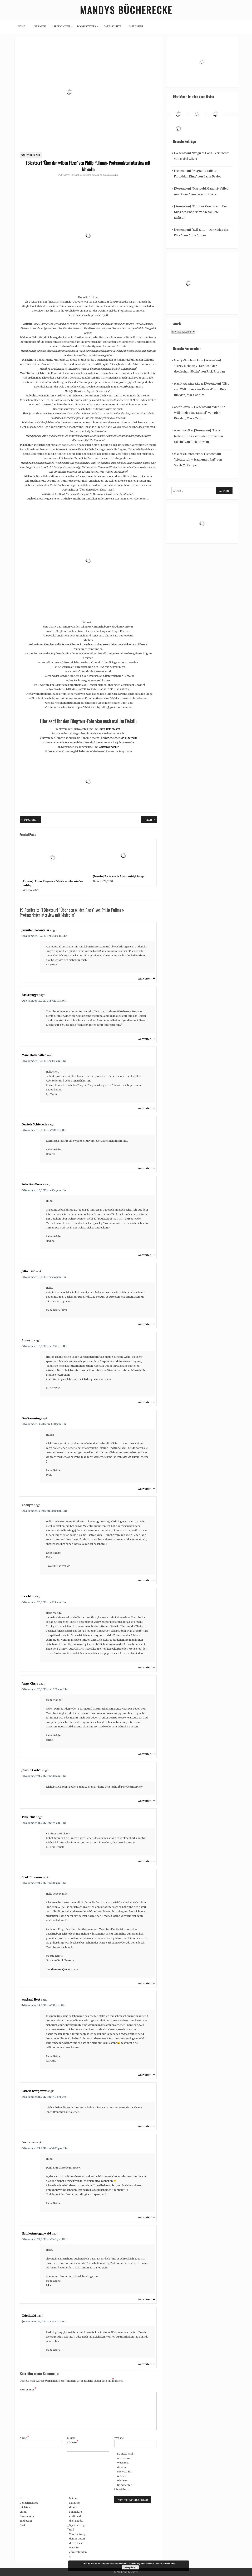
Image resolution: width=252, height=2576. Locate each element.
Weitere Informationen (166, 2564)
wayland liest (31, 1999)
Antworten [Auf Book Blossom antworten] (144, 1983)
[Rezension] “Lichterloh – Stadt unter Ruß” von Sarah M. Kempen (198, 459)
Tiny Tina (28, 1817)
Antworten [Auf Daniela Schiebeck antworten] (144, 1168)
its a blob (28, 1596)
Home (21, 26)
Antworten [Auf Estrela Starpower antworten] (144, 2126)
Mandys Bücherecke (126, 10)
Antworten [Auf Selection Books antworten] (144, 1255)
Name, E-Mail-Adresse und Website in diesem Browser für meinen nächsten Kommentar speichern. (125, 2471)
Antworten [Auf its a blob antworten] (144, 1667)
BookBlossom (65, 1960)
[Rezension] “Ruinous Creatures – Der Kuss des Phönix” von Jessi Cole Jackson (200, 212)
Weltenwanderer (108, 746)
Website (119, 2438)
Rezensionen (61, 26)
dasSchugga (30, 995)
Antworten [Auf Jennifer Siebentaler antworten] (144, 978)
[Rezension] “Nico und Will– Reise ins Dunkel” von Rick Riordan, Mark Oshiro (201, 389)
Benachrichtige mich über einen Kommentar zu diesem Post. (28, 2512)
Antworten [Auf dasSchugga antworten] (144, 1038)
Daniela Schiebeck (34, 1124)
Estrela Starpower (34, 2091)
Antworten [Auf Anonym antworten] (144, 1402)
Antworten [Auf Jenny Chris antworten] (144, 1754)
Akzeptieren (130, 2567)
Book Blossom (32, 1877)
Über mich (39, 26)
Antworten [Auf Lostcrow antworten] (144, 2217)
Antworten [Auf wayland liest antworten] (144, 2074)
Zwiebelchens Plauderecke (121, 737)
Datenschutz (112, 26)
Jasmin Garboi (31, 1770)
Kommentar (28, 2389)
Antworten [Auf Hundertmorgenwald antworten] (144, 2299)
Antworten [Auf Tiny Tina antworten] (144, 1861)
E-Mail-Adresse (73, 2440)
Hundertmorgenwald (36, 2233)
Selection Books (33, 1184)
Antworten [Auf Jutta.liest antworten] (144, 1324)
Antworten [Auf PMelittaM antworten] (144, 2364)
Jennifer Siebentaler (35, 930)
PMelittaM (29, 2315)
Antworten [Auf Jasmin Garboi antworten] (144, 1800)
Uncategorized (30, 155)
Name (24, 2438)
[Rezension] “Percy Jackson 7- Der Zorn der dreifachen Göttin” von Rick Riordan (199, 365)
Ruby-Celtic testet (109, 729)
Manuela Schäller (34, 1055)
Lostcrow (28, 2142)
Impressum (136, 26)
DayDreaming (31, 1418)
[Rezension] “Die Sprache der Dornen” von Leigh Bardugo (118, 876)
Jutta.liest (28, 1271)
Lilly (48, 2285)
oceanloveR (182, 407)
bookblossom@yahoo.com (62, 1969)
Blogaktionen (86, 26)
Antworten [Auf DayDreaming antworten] (144, 1488)
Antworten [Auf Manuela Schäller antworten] (144, 1108)
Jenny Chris (30, 1683)
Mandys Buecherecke (105, 175)
